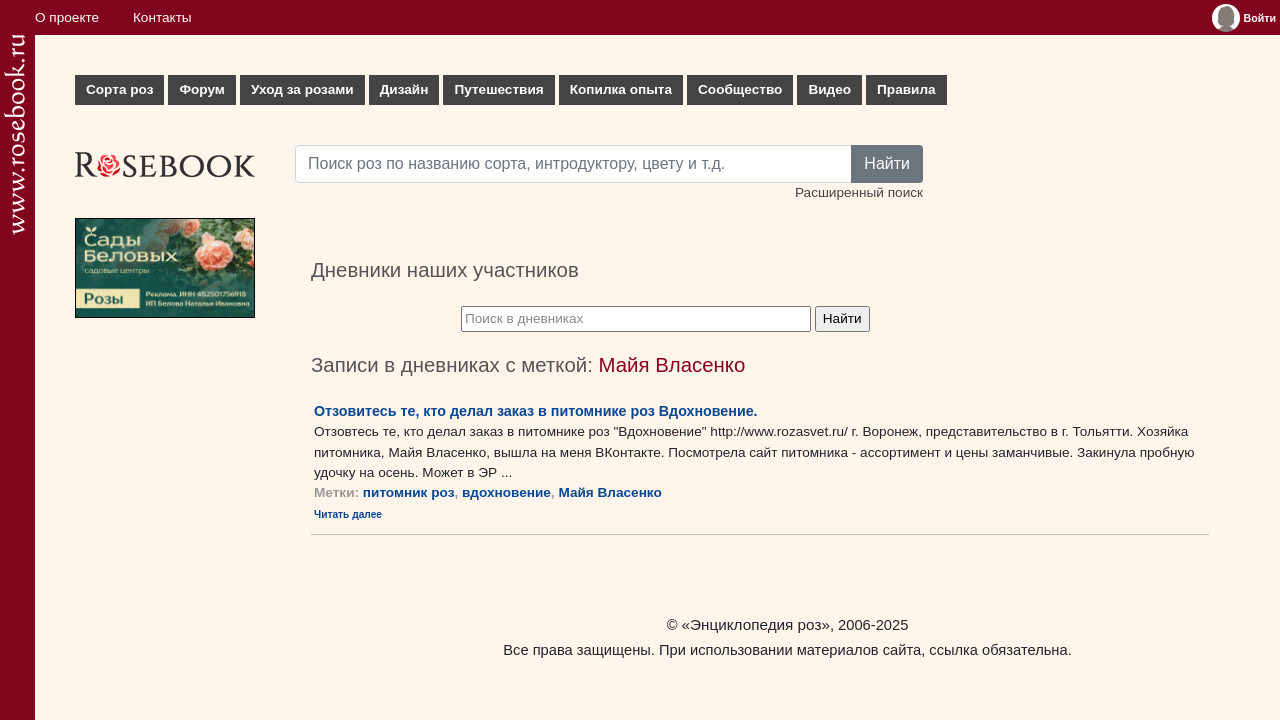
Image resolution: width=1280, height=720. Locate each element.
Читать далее (348, 514)
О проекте (67, 17)
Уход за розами (302, 89)
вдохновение (506, 492)
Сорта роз (119, 89)
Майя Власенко (609, 492)
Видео (829, 89)
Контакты (162, 17)
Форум (201, 89)
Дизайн (404, 89)
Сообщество (740, 89)
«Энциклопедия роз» (756, 624)
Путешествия (498, 89)
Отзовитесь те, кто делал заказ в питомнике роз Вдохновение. (536, 411)
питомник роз (409, 492)
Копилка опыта (621, 89)
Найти (887, 163)
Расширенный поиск (859, 192)
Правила (906, 89)
